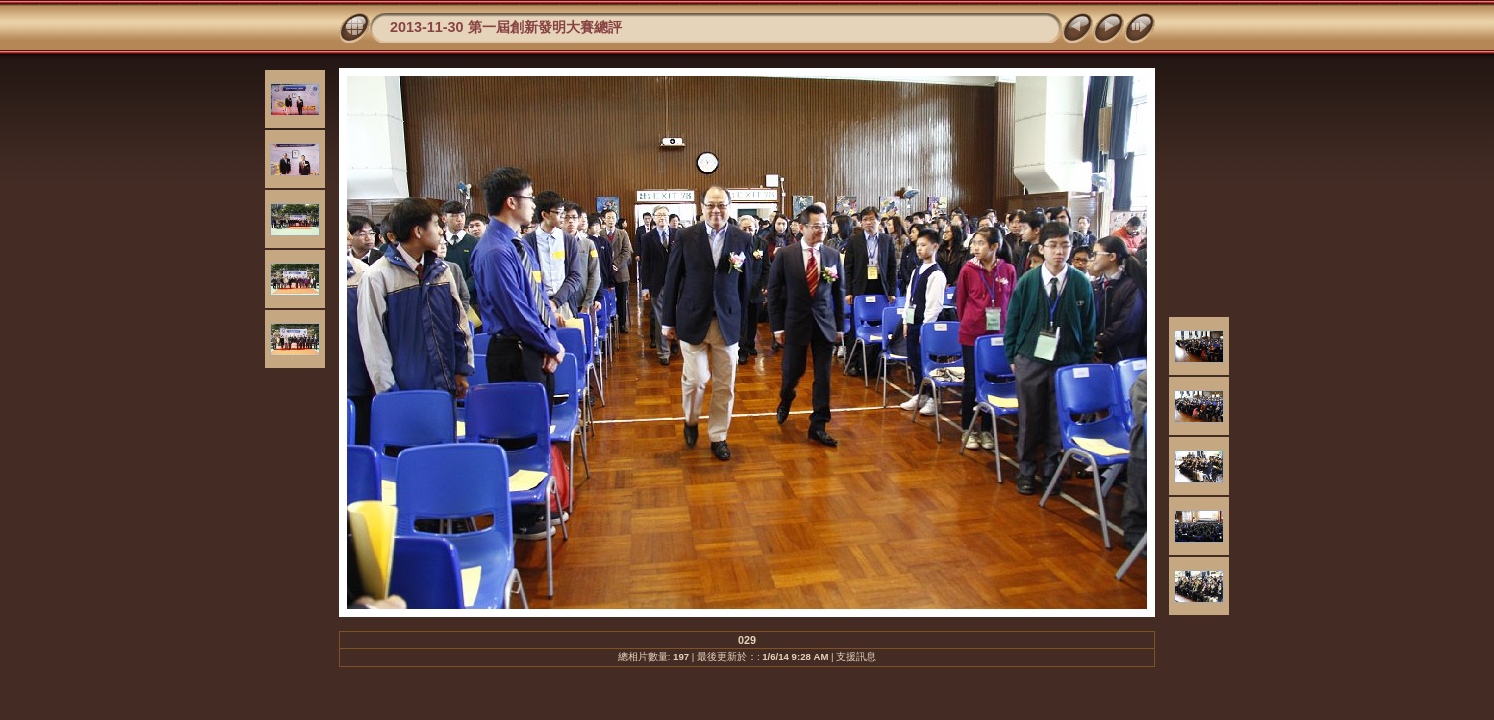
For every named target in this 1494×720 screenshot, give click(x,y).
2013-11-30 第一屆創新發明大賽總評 (506, 27)
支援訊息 (856, 656)
